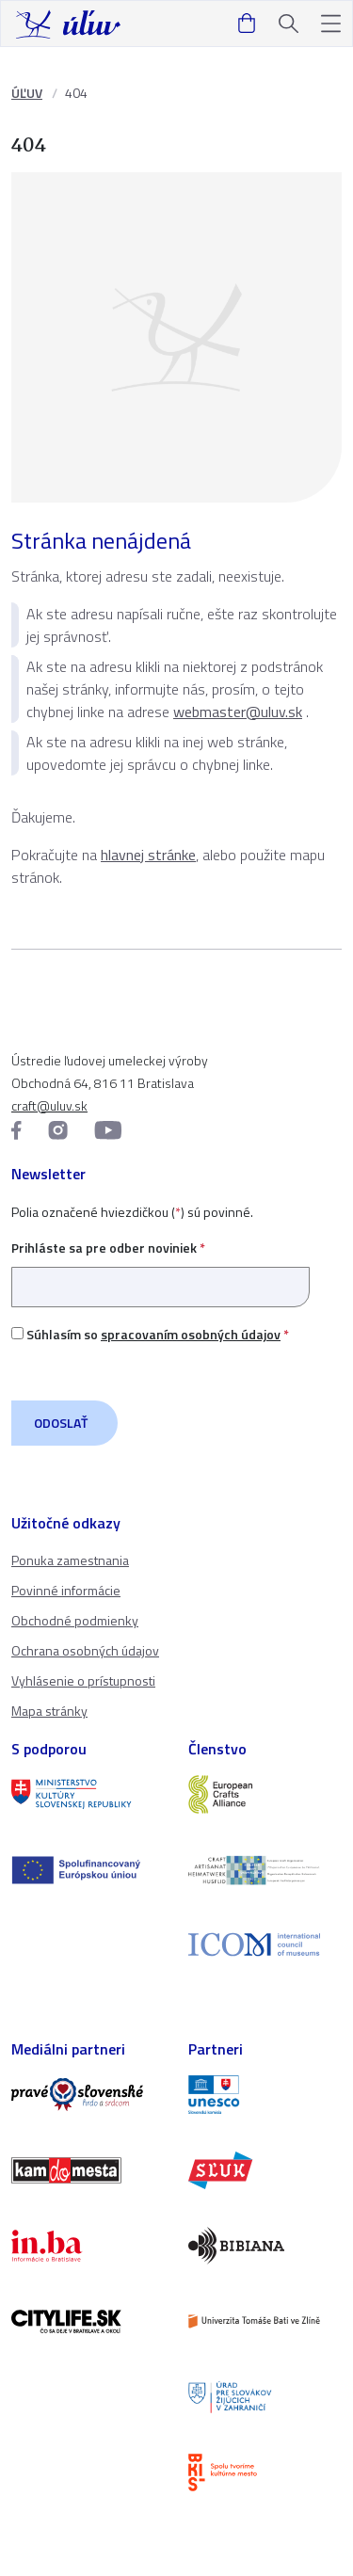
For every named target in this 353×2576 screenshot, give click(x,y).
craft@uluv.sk (49, 1105)
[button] (331, 24)
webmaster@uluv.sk (237, 711)
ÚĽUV (26, 93)
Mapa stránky (49, 1710)
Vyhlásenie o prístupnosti (83, 1680)
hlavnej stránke (148, 854)
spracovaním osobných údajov (191, 1334)
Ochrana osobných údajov (85, 1650)
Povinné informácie (65, 1590)
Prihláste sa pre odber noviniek (160, 1267)
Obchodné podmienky (74, 1620)
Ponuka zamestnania (70, 1560)
